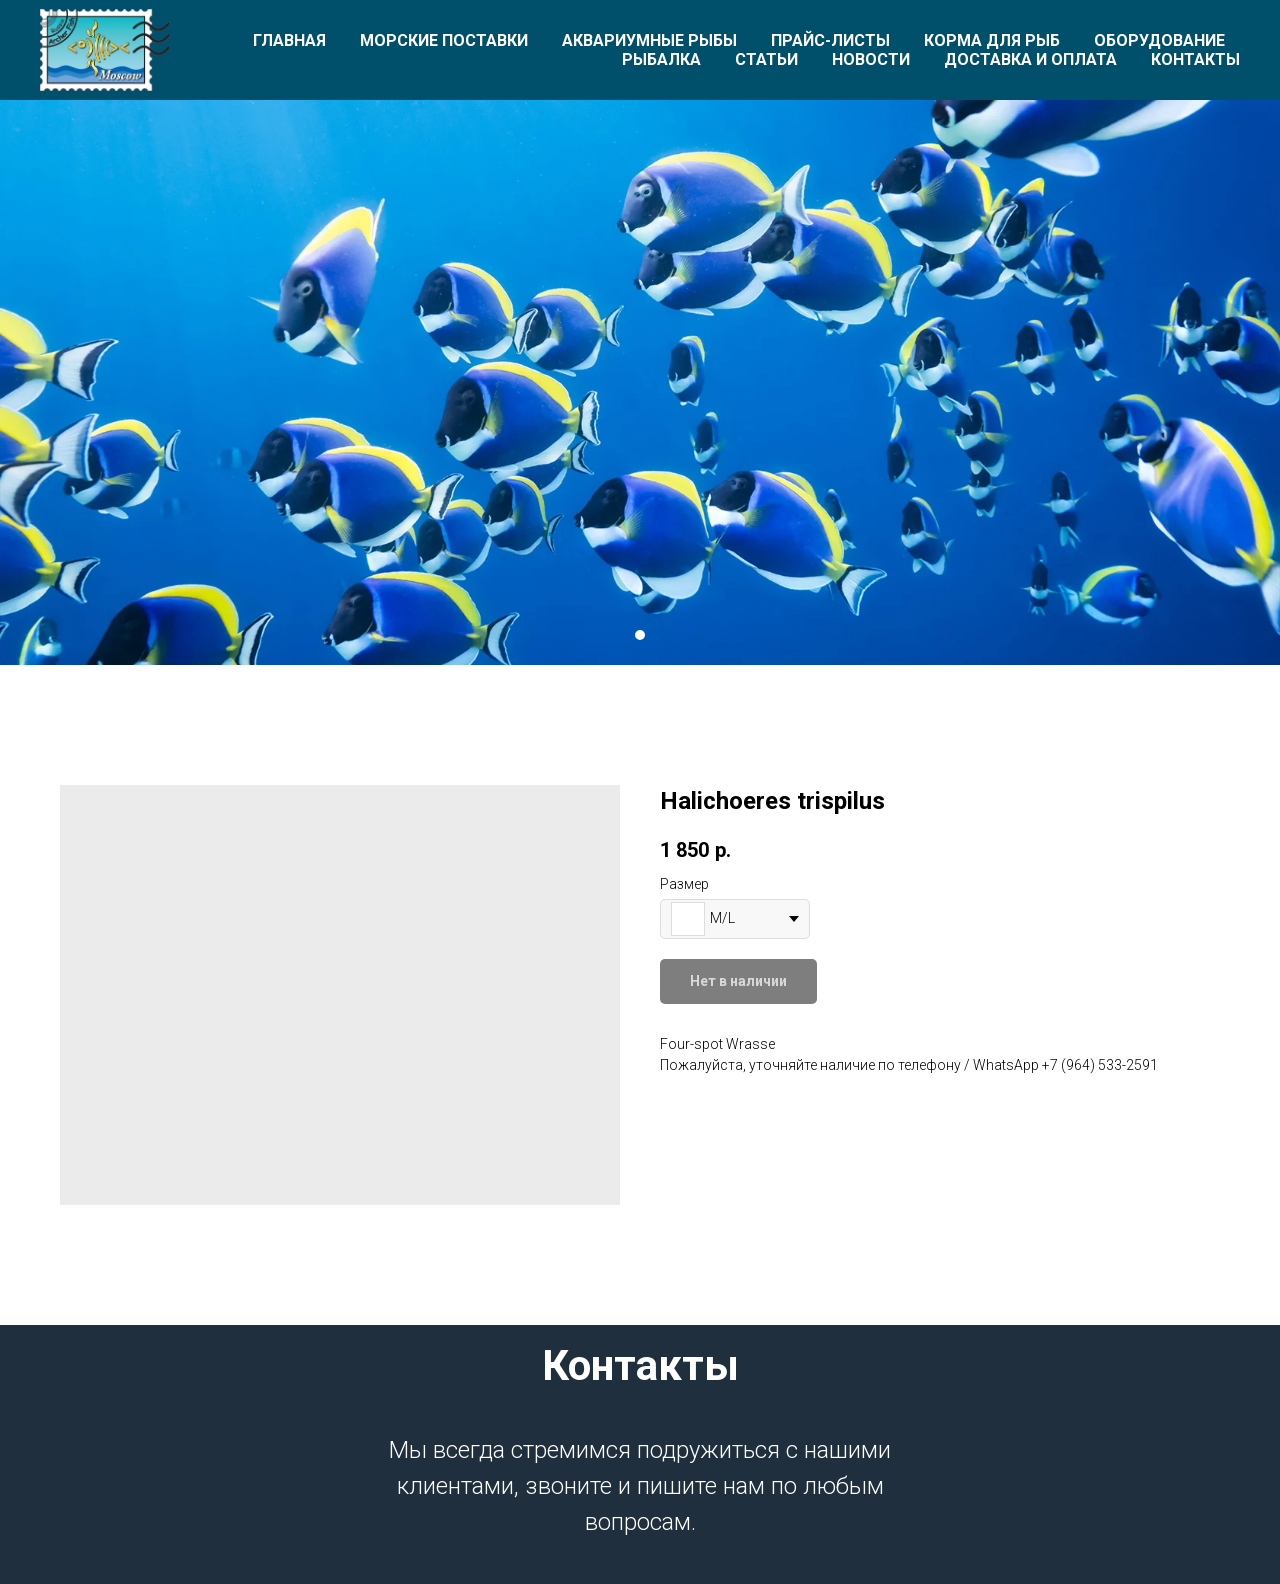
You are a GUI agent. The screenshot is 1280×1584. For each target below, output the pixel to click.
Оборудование (1159, 40)
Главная (289, 40)
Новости (871, 59)
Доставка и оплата (1030, 59)
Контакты (1195, 59)
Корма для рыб (992, 40)
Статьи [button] (766, 59)
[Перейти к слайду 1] (640, 635)
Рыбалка (661, 59)
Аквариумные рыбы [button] (649, 40)
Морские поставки (444, 40)
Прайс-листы (830, 40)
